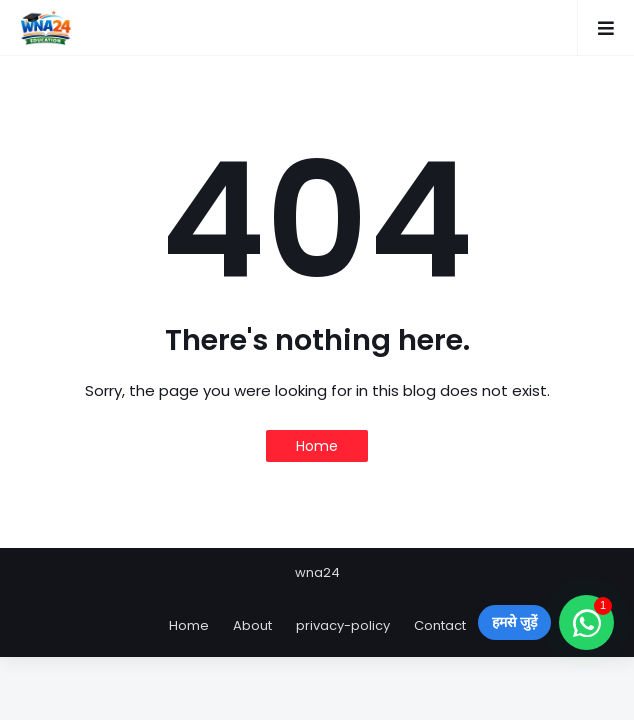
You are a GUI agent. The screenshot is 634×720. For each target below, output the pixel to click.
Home (317, 446)
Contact (440, 625)
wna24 (317, 572)
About (252, 625)
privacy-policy (343, 625)
